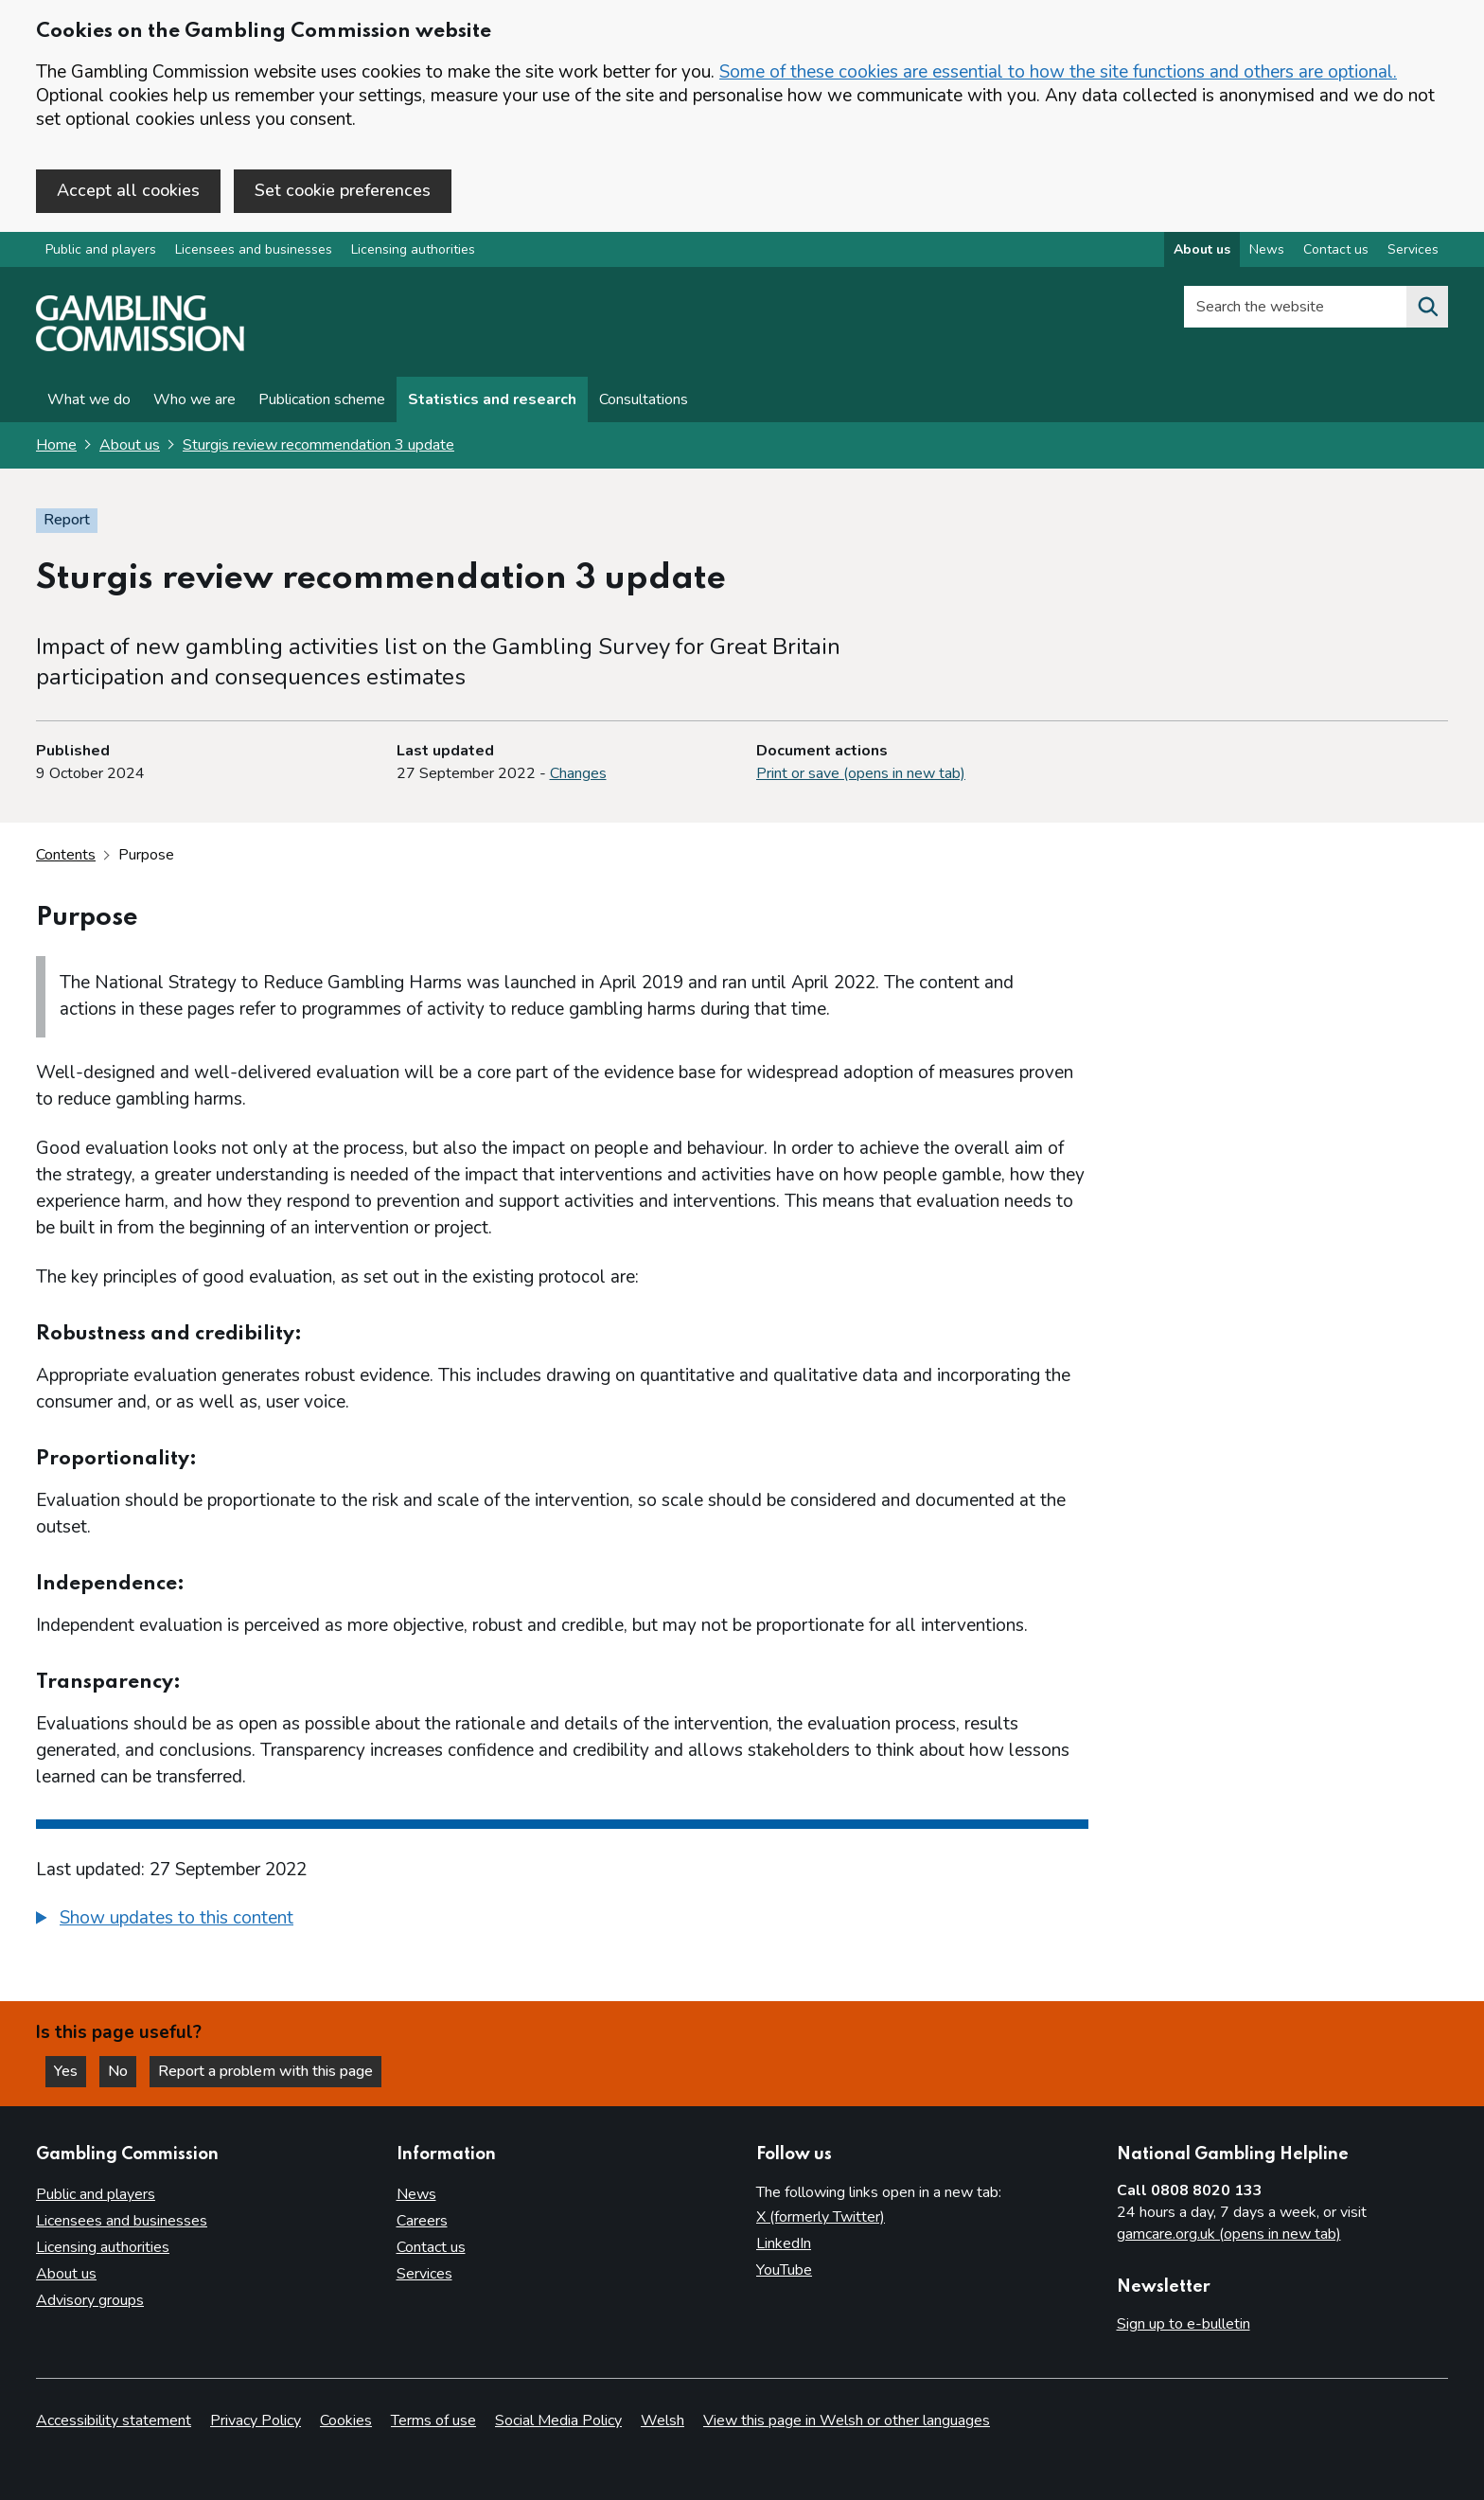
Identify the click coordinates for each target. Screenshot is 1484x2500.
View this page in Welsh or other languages (846, 2420)
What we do (89, 399)
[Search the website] (1427, 307)
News (416, 2194)
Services (424, 2273)
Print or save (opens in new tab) (860, 773)
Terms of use (433, 2420)
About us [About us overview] (1202, 249)
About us (129, 444)
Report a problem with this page (265, 2071)
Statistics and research (492, 399)
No (122, 2071)
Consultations (643, 399)
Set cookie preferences (343, 190)
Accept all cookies (128, 190)
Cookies (346, 2420)
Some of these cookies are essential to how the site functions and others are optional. (1058, 72)
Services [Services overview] (1413, 249)
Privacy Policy (255, 2420)
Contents (66, 854)
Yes (70, 2071)
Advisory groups (90, 2300)
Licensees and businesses (253, 249)
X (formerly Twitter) (820, 2217)
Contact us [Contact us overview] (1336, 249)
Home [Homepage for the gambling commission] (56, 444)
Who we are (194, 399)
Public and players (100, 249)
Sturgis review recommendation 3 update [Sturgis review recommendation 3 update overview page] (318, 444)
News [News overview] (1266, 249)
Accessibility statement (113, 2420)
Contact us (431, 2247)
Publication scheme (321, 399)
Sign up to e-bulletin (1183, 2324)
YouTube (784, 2270)
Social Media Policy (558, 2420)
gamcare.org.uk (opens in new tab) (1229, 2234)
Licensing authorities (413, 249)
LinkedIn (783, 2243)
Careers (422, 2220)
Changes (578, 773)
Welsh (662, 2420)
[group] (562, 1920)
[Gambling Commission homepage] (140, 346)
